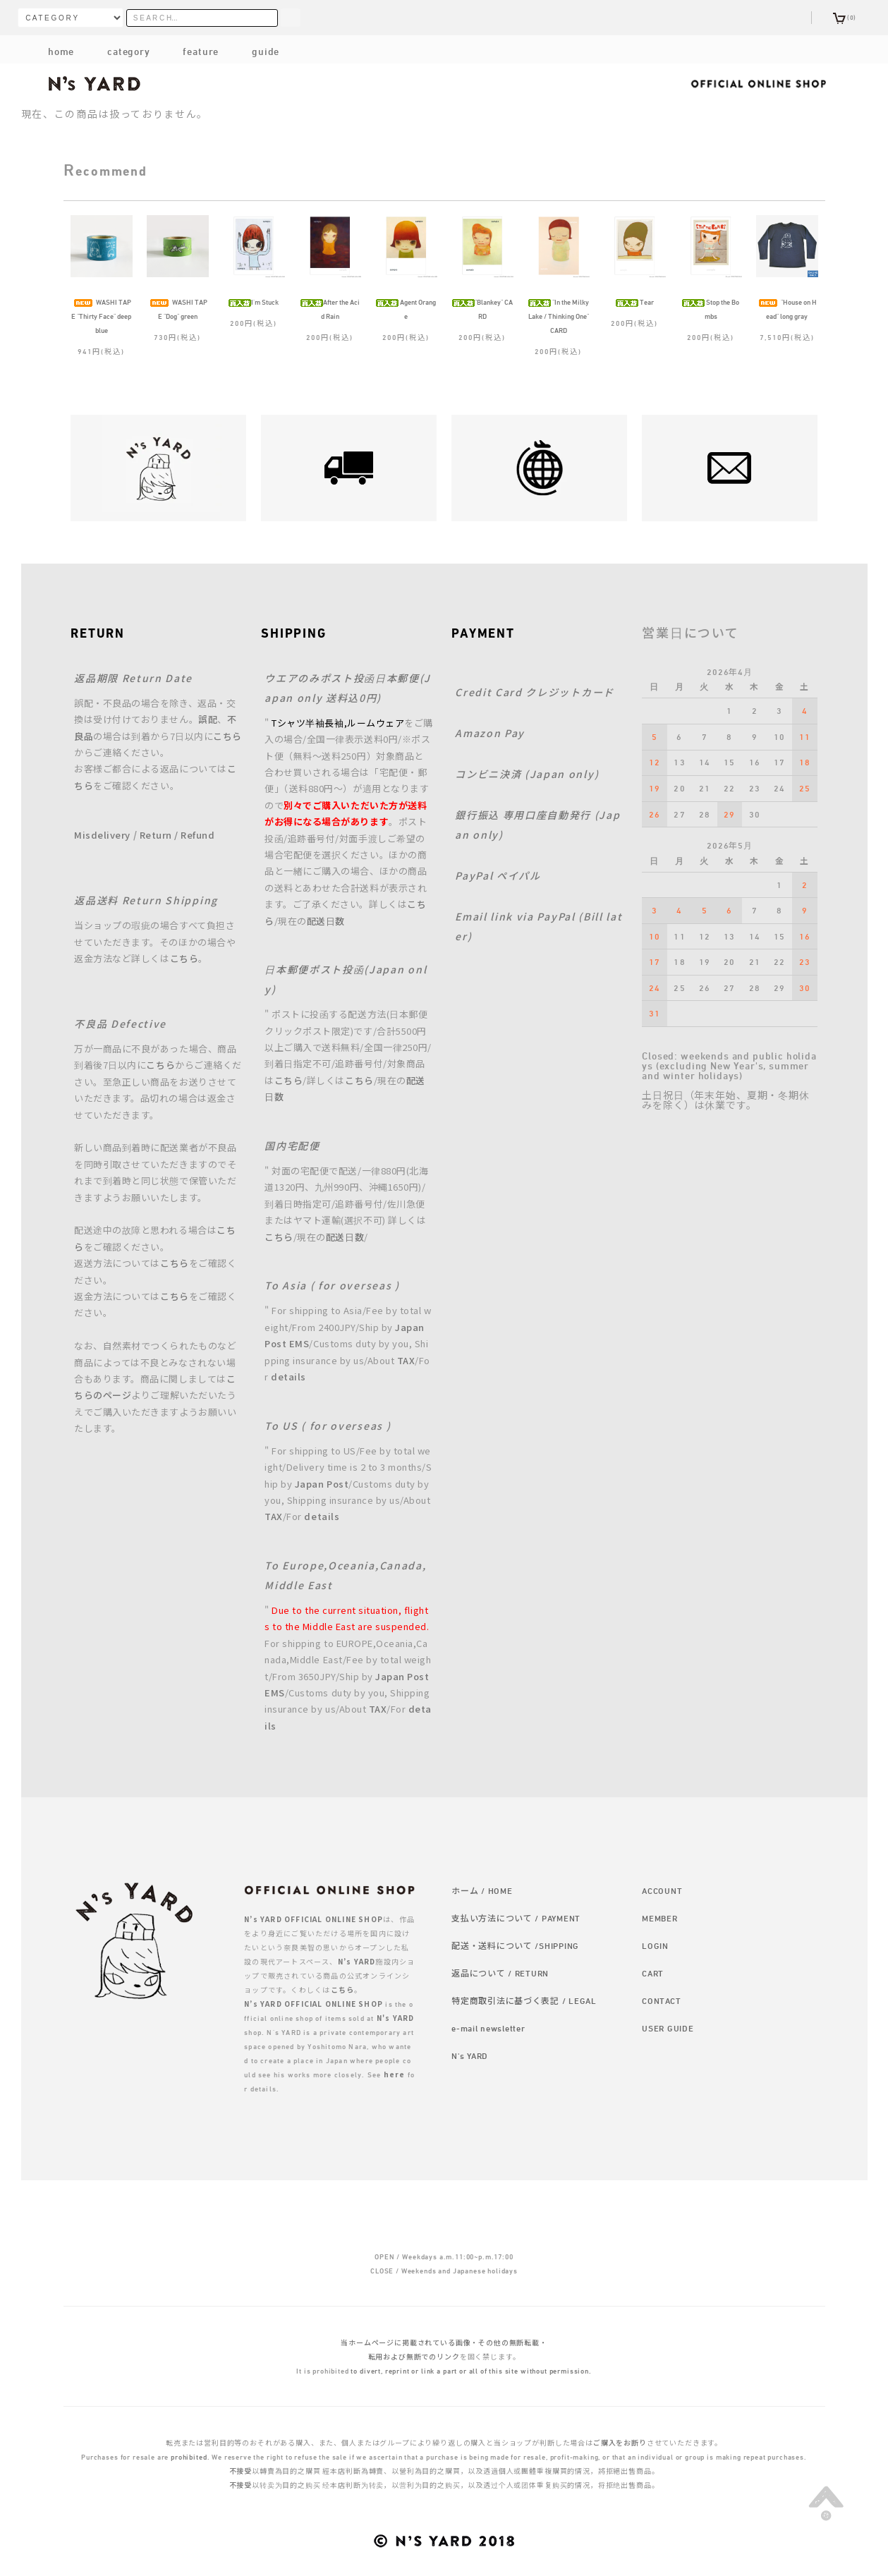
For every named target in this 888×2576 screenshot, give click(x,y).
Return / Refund (177, 835)
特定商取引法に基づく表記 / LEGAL (523, 2000)
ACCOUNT (662, 1890)
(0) (844, 17)
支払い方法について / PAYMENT (515, 1918)
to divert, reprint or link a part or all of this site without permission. (471, 2371)
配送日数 (326, 921)
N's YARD (469, 2055)
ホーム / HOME (481, 1890)
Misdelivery (102, 835)
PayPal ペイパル (497, 875)
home (61, 51)
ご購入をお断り (620, 2442)
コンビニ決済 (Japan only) (527, 774)
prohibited (189, 2457)
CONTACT (661, 2000)
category (117, 51)
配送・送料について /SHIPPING (515, 1945)
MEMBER (659, 1918)
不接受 (241, 2471)
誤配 (207, 719)
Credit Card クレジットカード (534, 692)
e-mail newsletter (488, 2028)
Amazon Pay (490, 733)
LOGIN (655, 1945)
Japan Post (321, 1483)
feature (189, 51)
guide (254, 51)
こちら (227, 736)
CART (653, 1973)
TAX (406, 1360)
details (288, 1376)
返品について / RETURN (500, 1973)
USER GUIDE (667, 2028)
